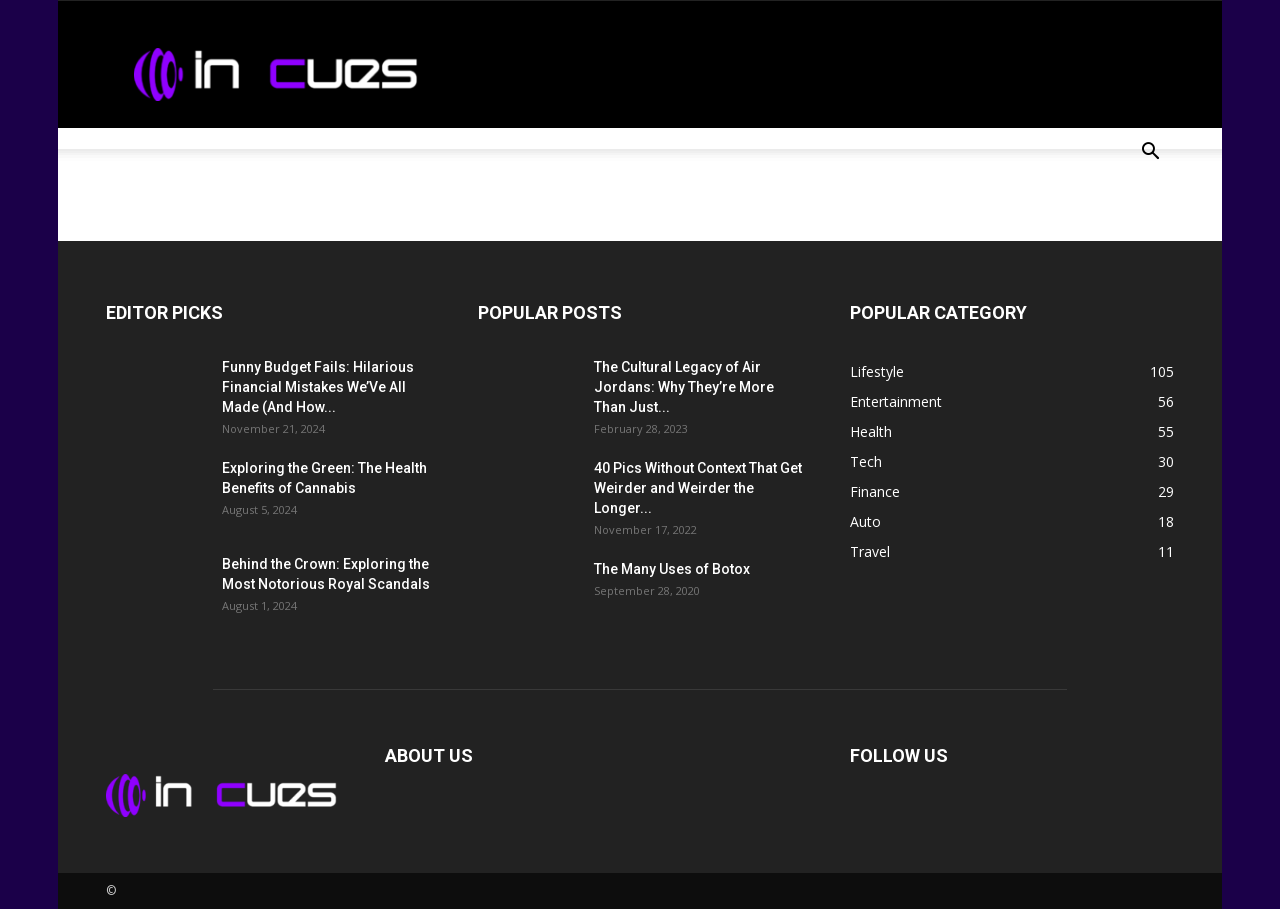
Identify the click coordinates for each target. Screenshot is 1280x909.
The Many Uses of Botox (672, 569)
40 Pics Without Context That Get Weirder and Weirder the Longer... (698, 488)
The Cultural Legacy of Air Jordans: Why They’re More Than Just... (684, 387)
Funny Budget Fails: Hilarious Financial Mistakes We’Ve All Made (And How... (318, 387)
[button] (1150, 153)
